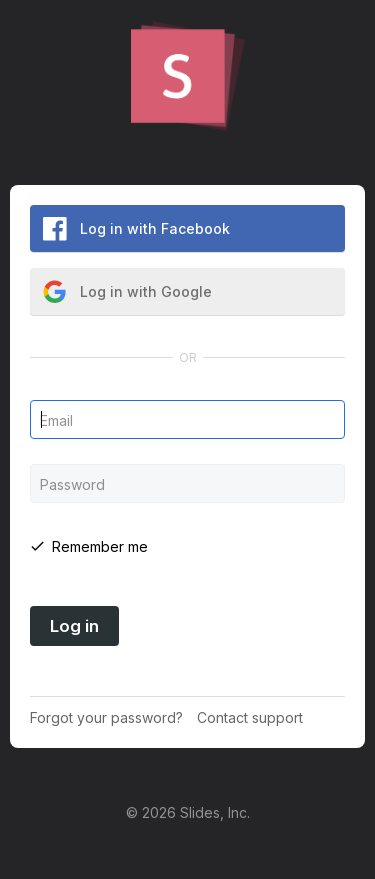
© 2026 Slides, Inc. (188, 812)
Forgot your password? (106, 717)
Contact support (250, 717)
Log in (74, 626)
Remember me (100, 546)
